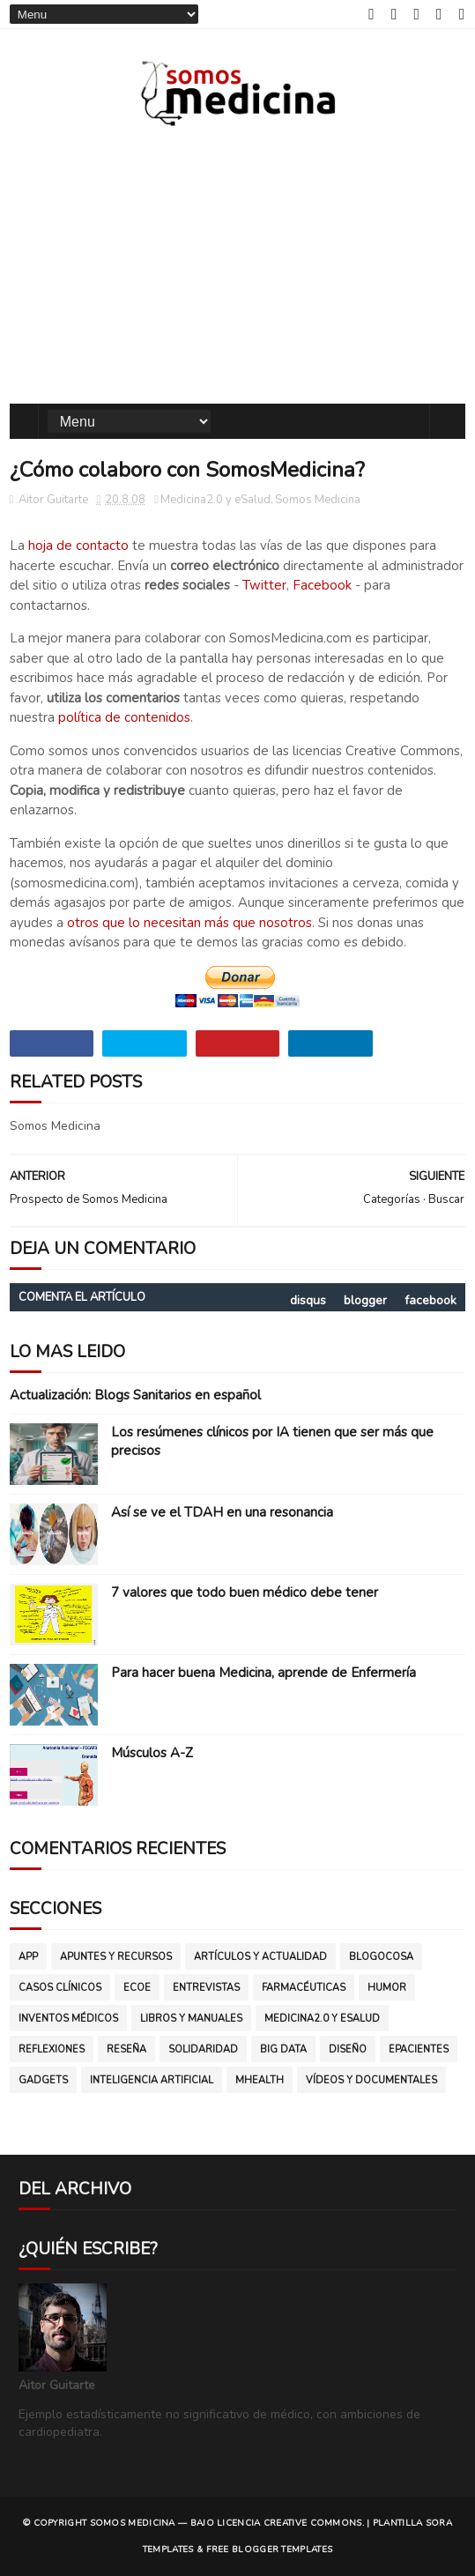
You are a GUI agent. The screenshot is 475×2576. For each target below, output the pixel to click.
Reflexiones (52, 2049)
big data (283, 2049)
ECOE (137, 1987)
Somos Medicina (317, 500)
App (28, 1957)
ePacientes (419, 2049)
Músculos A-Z (152, 1753)
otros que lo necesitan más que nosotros (189, 923)
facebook (430, 1300)
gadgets (43, 2080)
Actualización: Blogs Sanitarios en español (135, 1395)
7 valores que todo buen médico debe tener (244, 1592)
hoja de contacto (78, 545)
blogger (365, 1300)
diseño (348, 2049)
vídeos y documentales (371, 2080)
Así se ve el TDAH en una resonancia (222, 1512)
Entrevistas (206, 1987)
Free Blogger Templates (269, 2549)
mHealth (259, 2080)
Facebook (322, 585)
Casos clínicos (60, 1987)
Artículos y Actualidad (260, 1957)
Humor (386, 1987)
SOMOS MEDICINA (132, 2523)
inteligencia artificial (151, 2080)
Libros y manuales (191, 2018)
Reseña (126, 2049)
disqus (308, 1300)
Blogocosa (381, 1957)
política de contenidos (124, 717)
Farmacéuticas (303, 1987)
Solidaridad (203, 2049)
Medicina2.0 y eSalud (215, 500)
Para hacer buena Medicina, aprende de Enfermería (263, 1672)
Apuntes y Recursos (116, 1957)
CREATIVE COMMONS (312, 2523)
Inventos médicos (68, 2018)
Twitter (264, 585)
